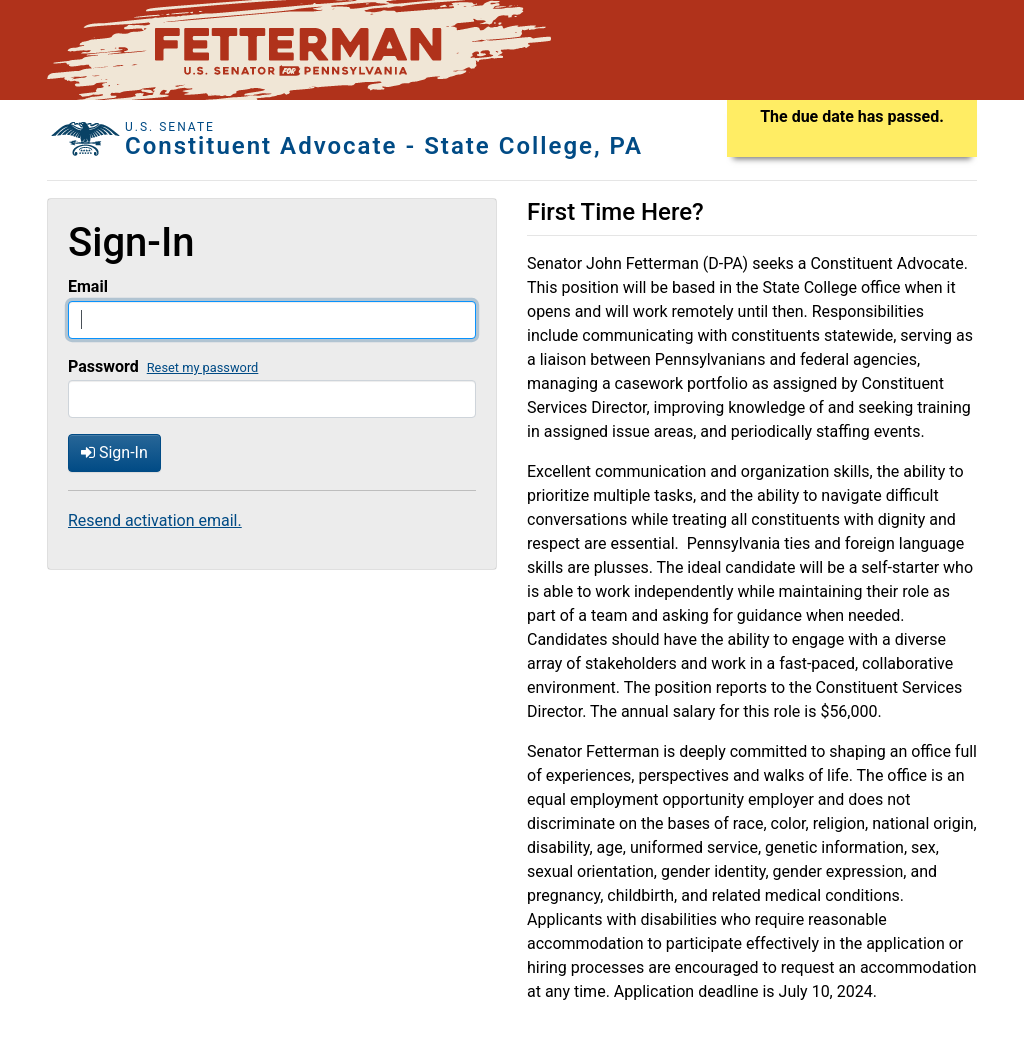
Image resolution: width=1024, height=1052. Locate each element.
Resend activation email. (155, 520)
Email (88, 286)
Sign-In (114, 452)
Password (103, 366)
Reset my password (203, 367)
